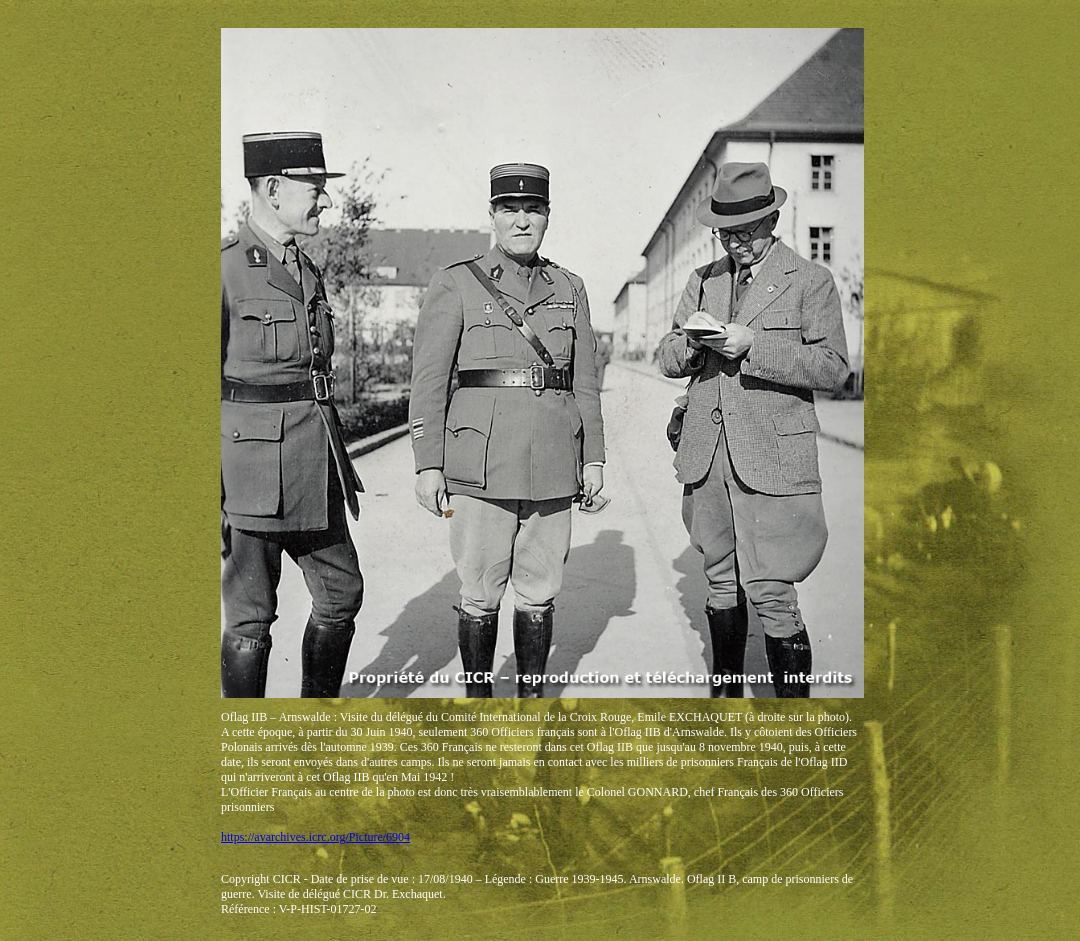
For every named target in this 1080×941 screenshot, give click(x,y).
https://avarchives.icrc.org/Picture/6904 (315, 837)
